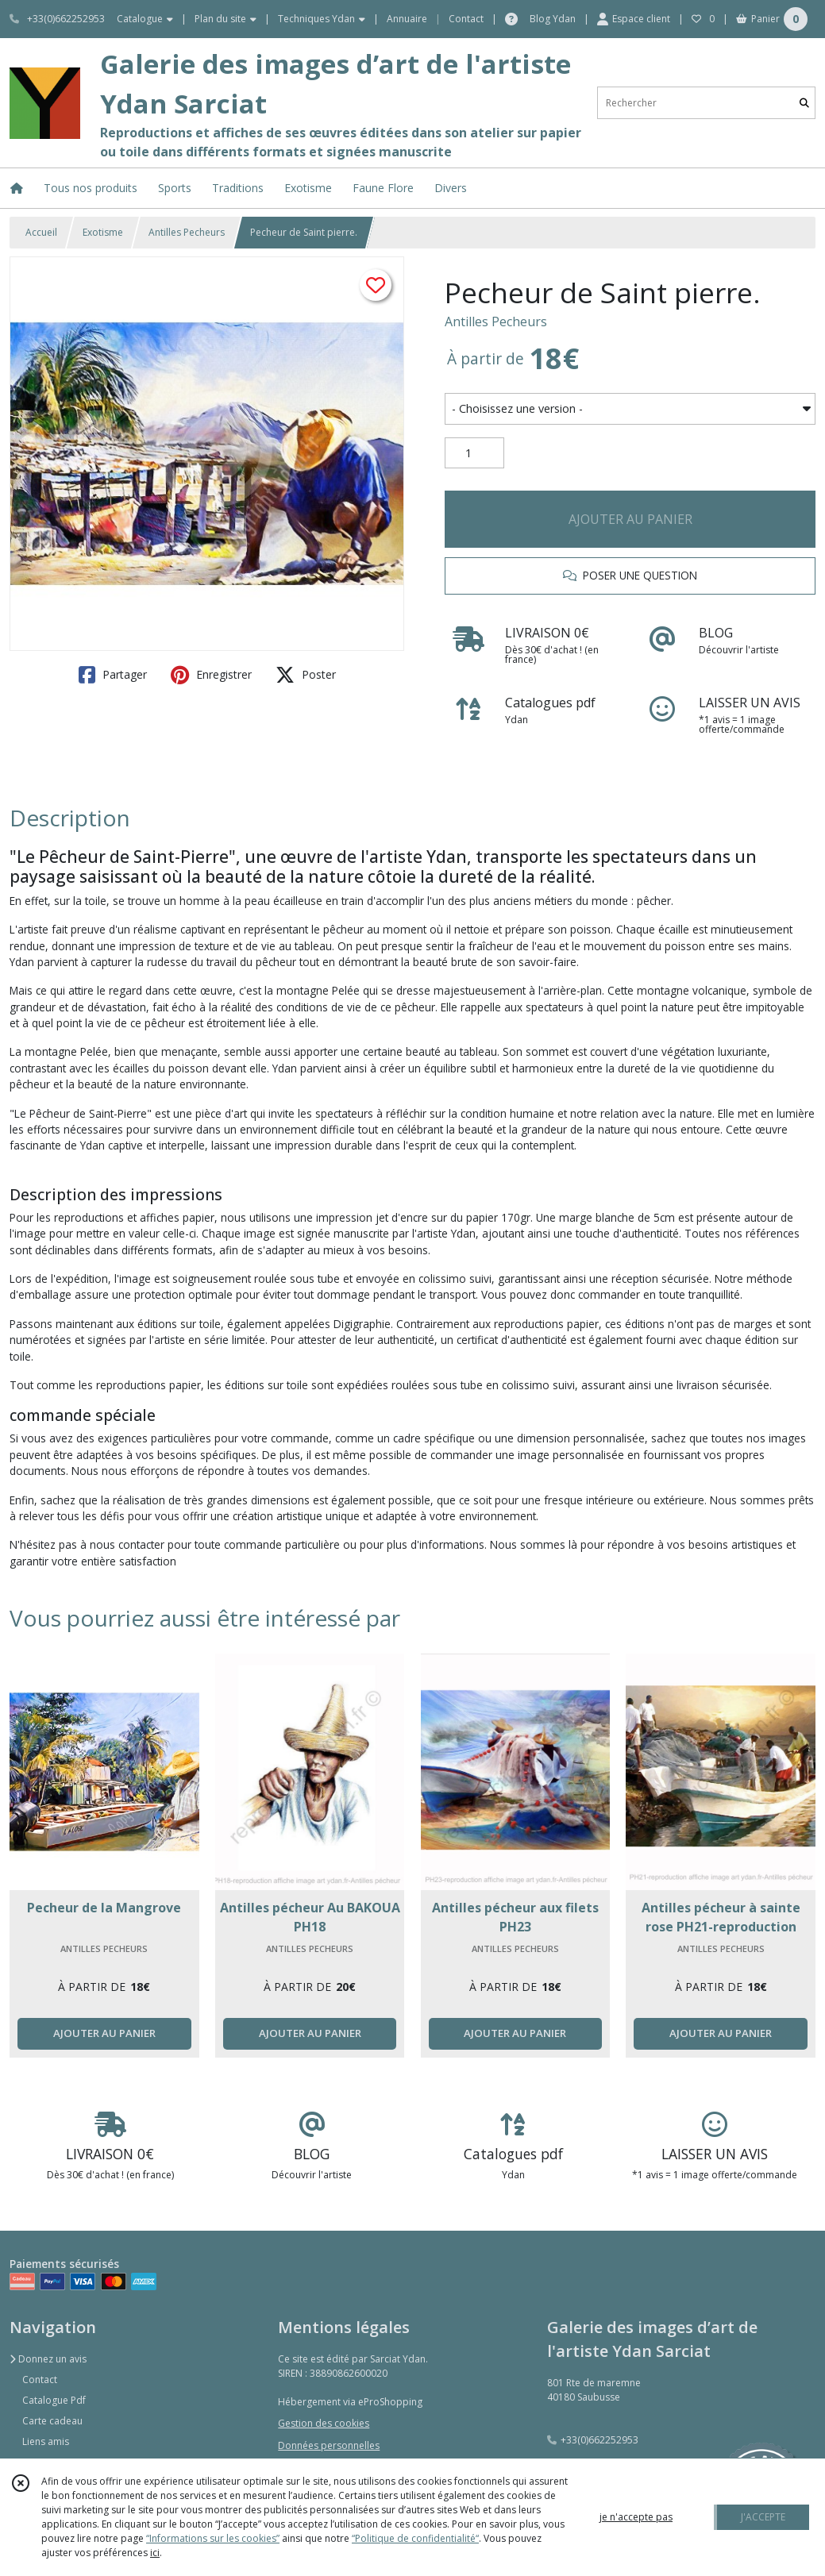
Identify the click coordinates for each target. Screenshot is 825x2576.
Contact (466, 18)
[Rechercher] (804, 102)
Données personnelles (329, 2445)
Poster (306, 674)
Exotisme (103, 232)
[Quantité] (474, 453)
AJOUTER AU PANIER (630, 519)
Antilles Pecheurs (186, 232)
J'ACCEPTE (763, 2517)
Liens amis (45, 2441)
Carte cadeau (52, 2421)
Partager (113, 674)
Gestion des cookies (323, 2423)
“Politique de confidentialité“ (415, 2538)
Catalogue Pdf (54, 2400)
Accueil (41, 232)
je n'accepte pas (636, 2517)
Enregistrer (211, 674)
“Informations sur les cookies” (212, 2538)
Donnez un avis (48, 2359)
